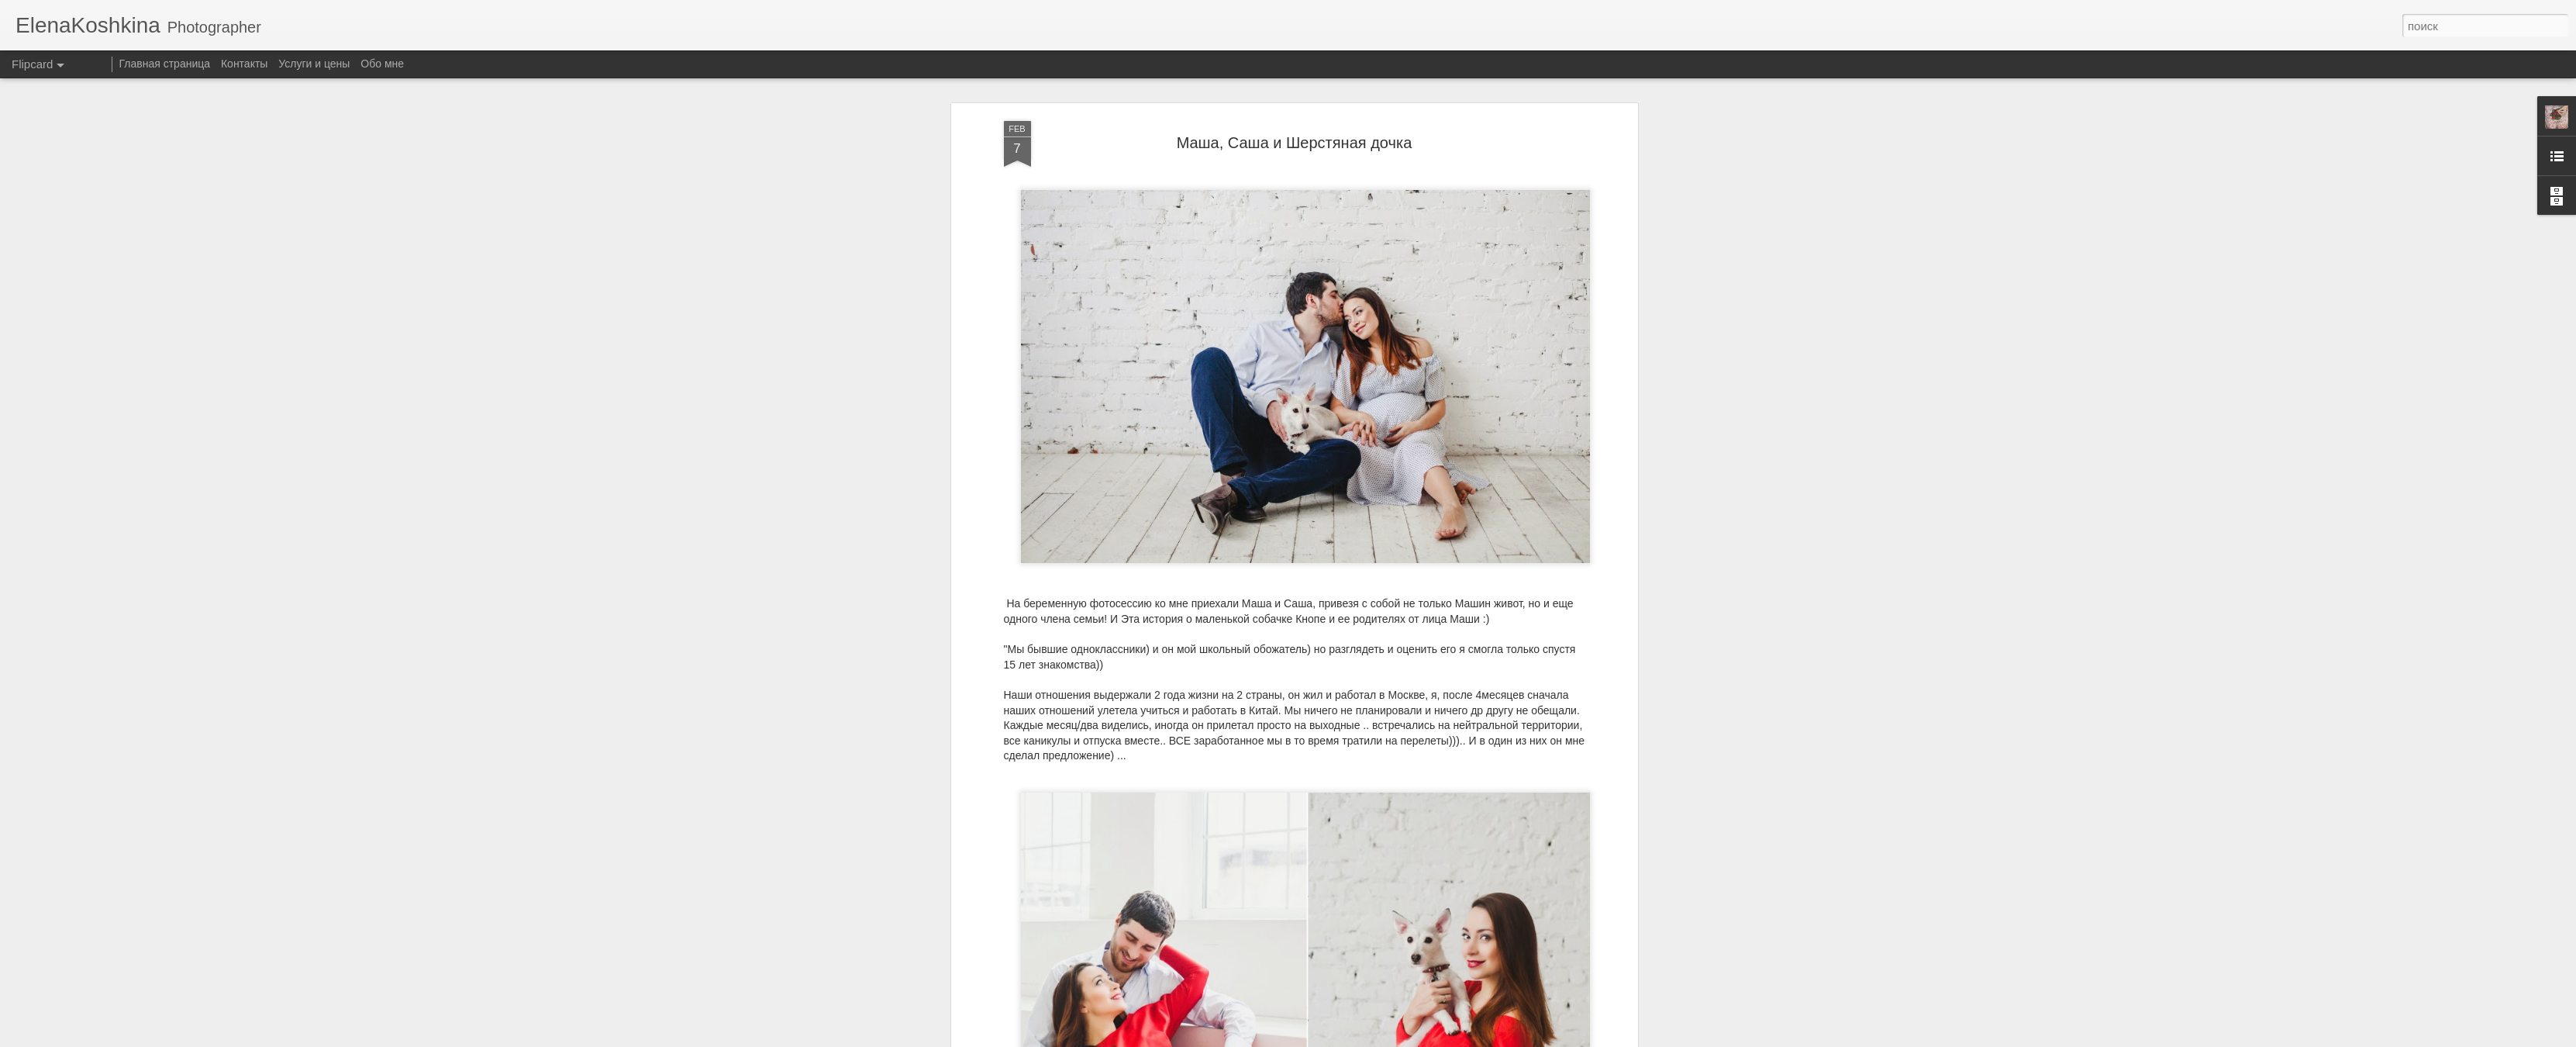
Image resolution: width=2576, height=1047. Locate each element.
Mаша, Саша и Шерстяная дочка (1294, 107)
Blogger (1336, 1038)
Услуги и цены (314, 63)
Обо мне (382, 63)
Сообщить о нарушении (1403, 1038)
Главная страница (165, 63)
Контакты (244, 63)
